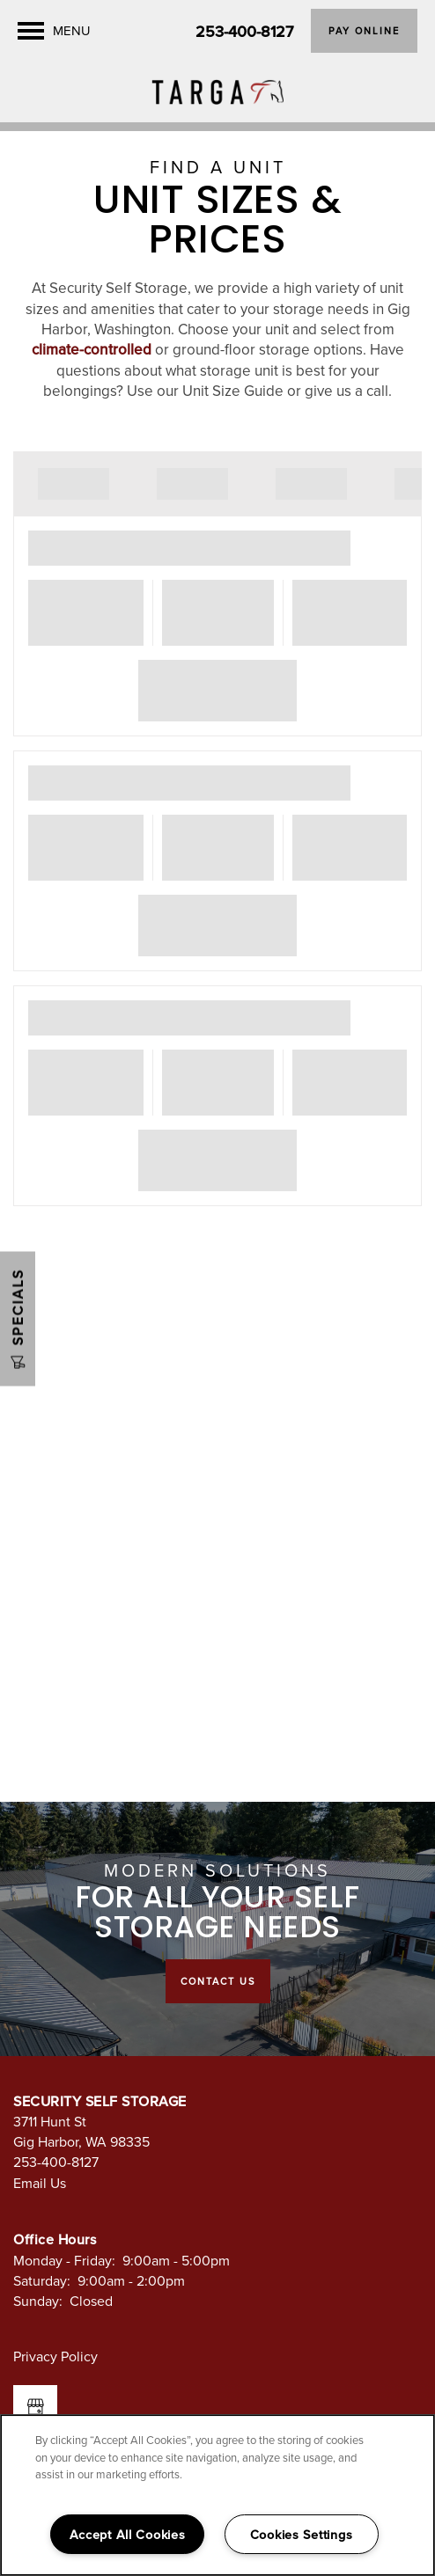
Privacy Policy (55, 2356)
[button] (364, 31)
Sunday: (38, 2300)
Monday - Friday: (64, 2260)
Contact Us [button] (218, 1981)
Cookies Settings (301, 2534)
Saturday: (41, 2280)
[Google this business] (35, 2407)
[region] (217, 2495)
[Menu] (54, 31)
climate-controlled (91, 349)
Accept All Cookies (128, 2534)
